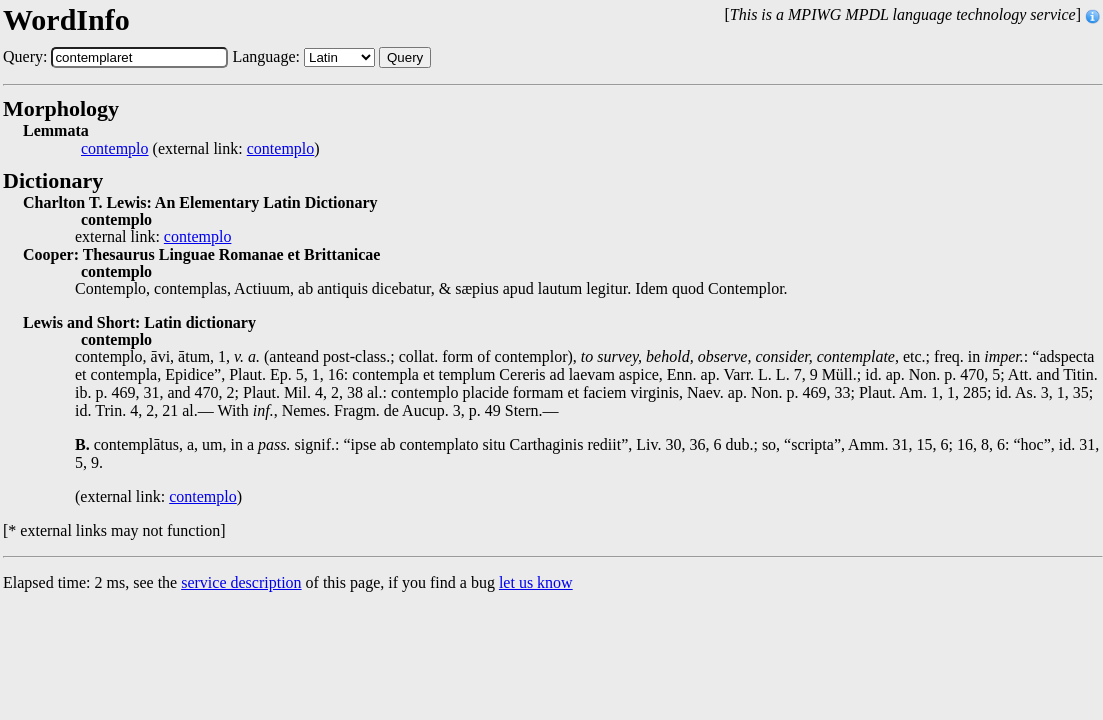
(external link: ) (200, 149)
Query (405, 57)
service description (241, 582)
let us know (536, 582)
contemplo (115, 149)
